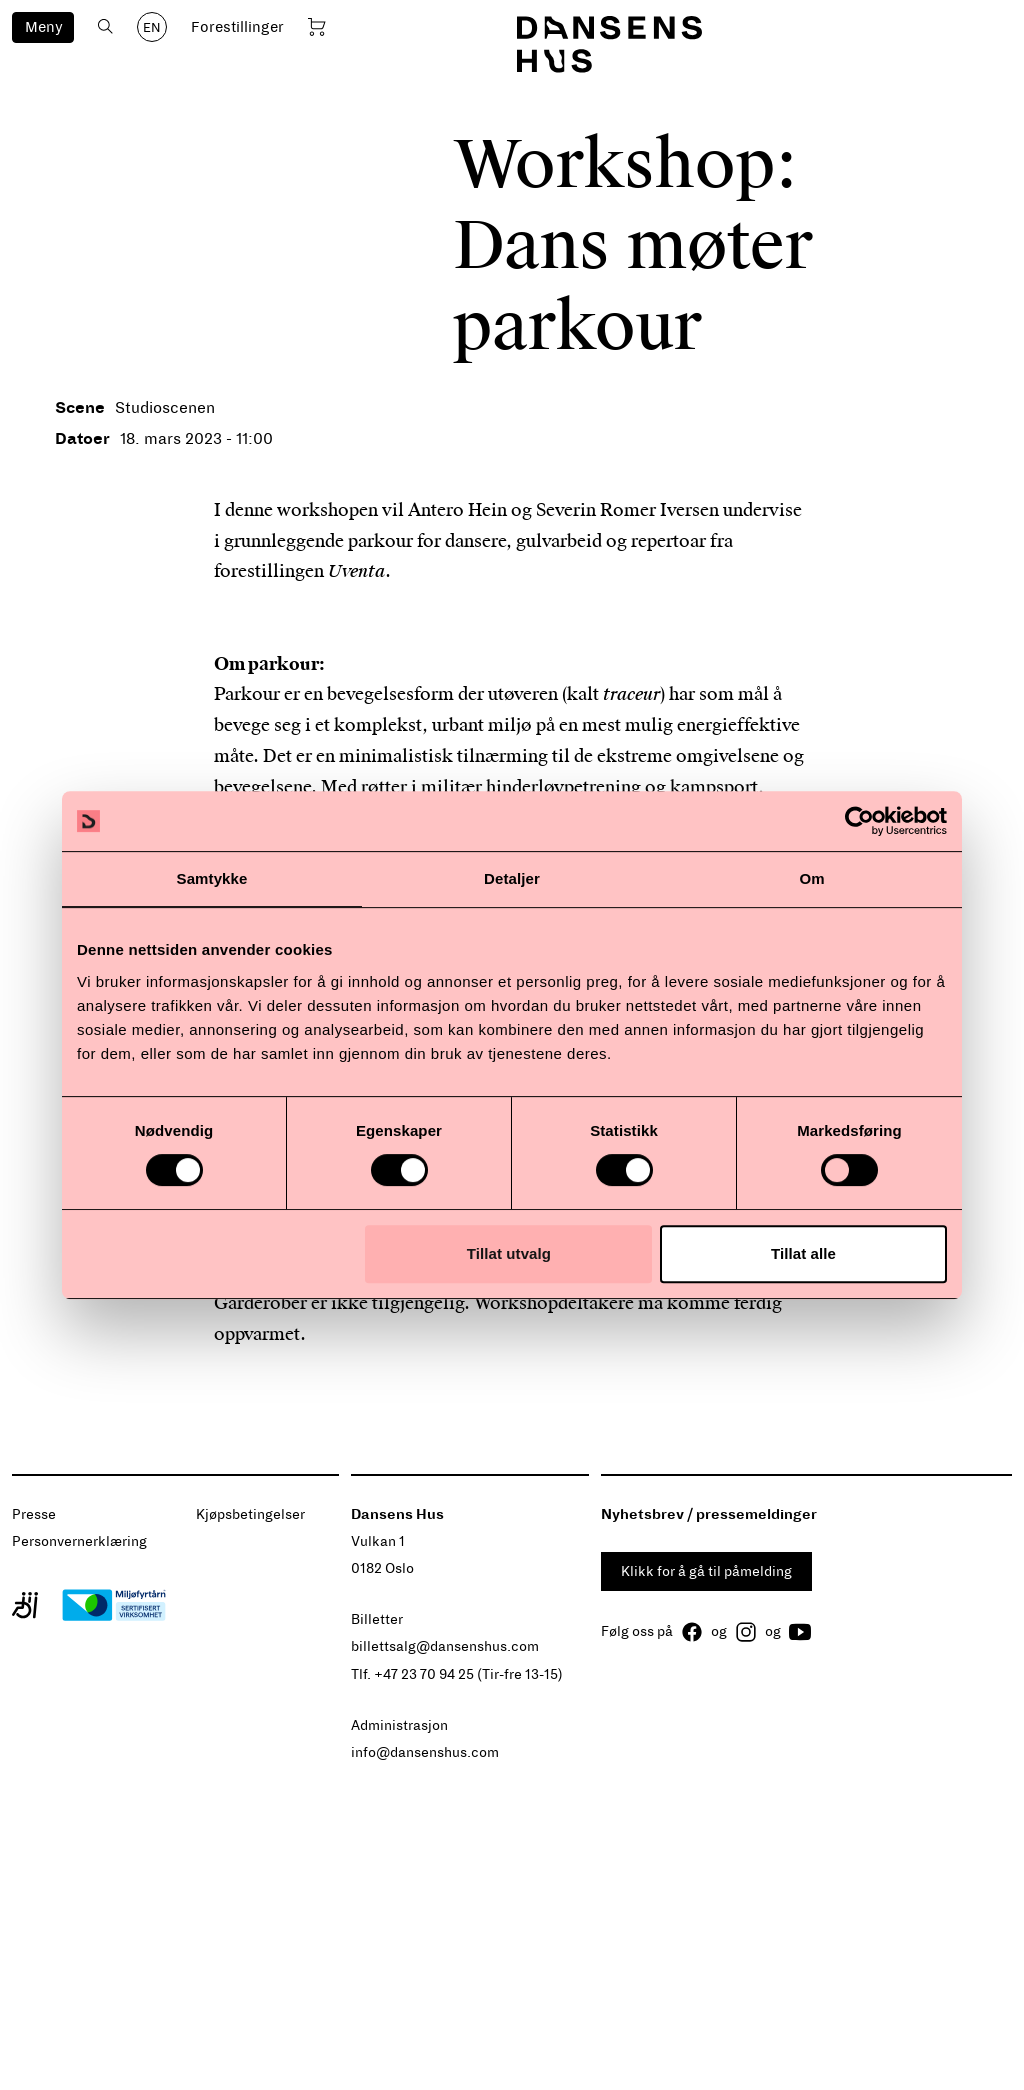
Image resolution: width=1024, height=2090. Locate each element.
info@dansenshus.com (425, 1752)
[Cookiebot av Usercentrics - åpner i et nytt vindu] (859, 821)
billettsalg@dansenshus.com (445, 1646)
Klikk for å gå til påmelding (706, 1571)
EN (152, 28)
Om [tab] (811, 878)
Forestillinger (237, 27)
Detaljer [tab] (512, 878)
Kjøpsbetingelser (250, 1514)
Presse (34, 1514)
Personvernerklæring (79, 1541)
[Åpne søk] (105, 26)
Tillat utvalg (509, 1253)
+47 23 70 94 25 (424, 1674)
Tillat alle (803, 1253)
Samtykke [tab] (212, 878)
